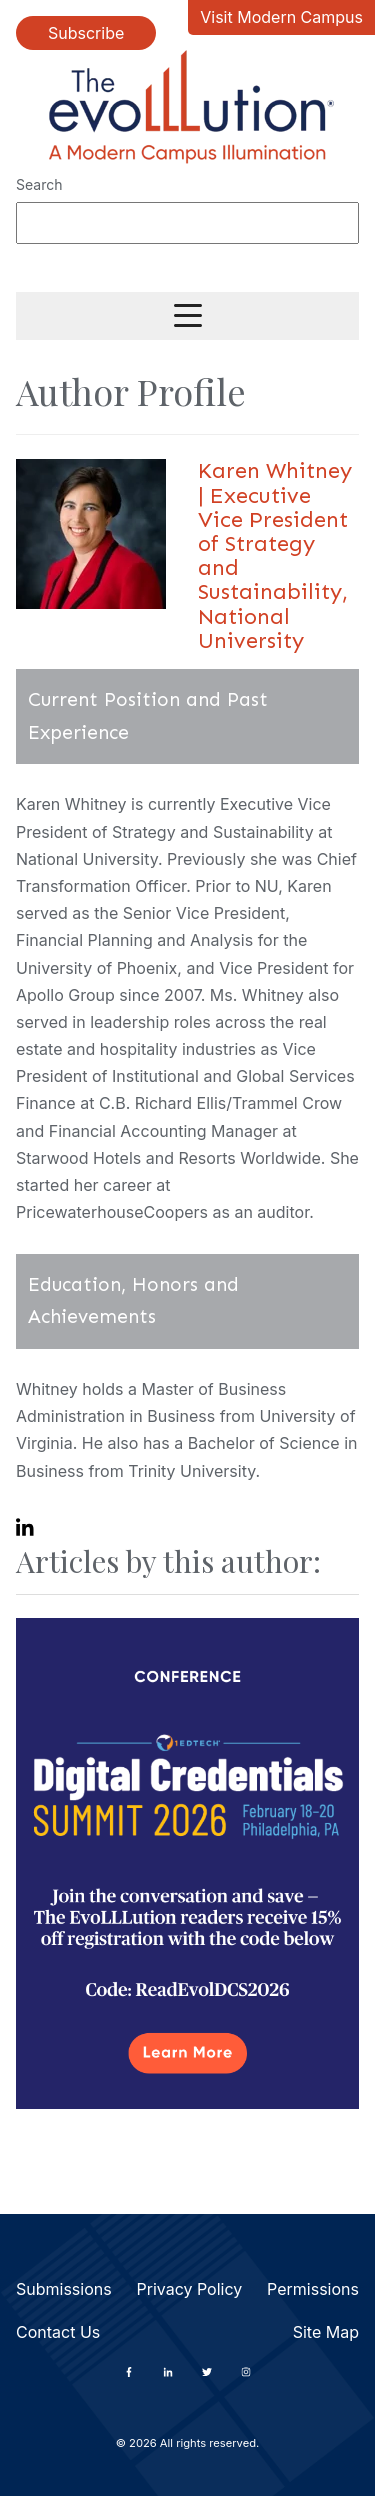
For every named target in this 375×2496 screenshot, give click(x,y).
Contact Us (58, 2332)
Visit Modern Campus (281, 17)
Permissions (313, 2289)
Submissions (64, 2289)
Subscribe (86, 33)
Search (39, 184)
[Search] (187, 223)
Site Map (326, 2332)
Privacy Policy (189, 2289)
